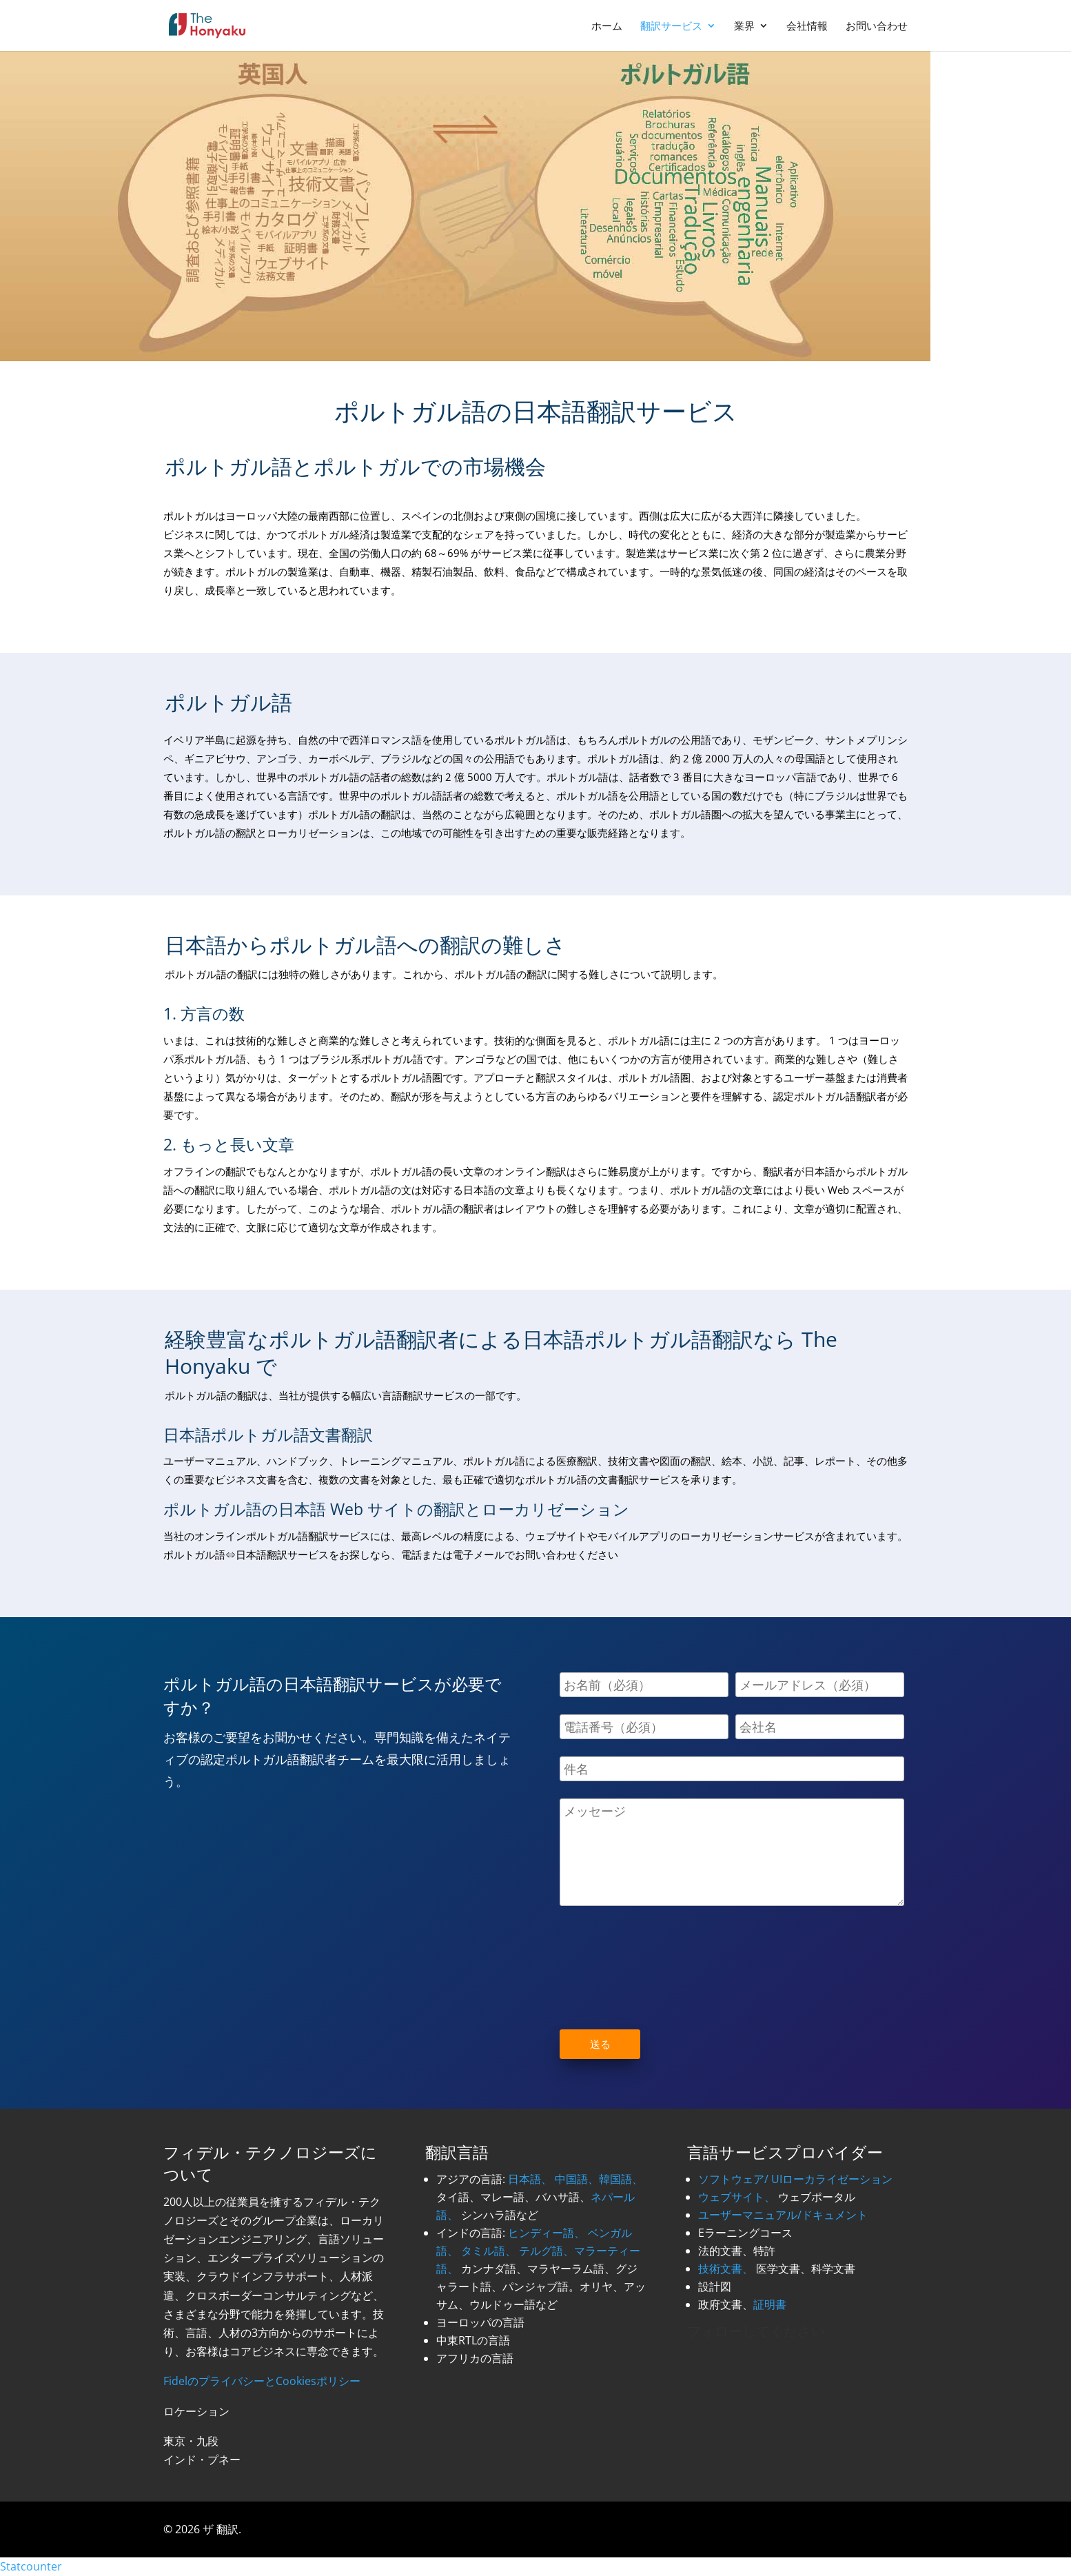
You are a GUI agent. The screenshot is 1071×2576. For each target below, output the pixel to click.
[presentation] (664, 1953)
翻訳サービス (671, 26)
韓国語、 (621, 2179)
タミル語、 (488, 2250)
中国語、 (577, 2179)
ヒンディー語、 (546, 2232)
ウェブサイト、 (736, 2196)
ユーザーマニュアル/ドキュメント (783, 2214)
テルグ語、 (546, 2250)
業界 (744, 26)
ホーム (606, 26)
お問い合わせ (877, 26)
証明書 (769, 2304)
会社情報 (807, 26)
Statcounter (31, 2566)
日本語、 (530, 2179)
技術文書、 (725, 2268)
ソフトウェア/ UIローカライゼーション (795, 2179)
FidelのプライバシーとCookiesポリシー (261, 2381)
